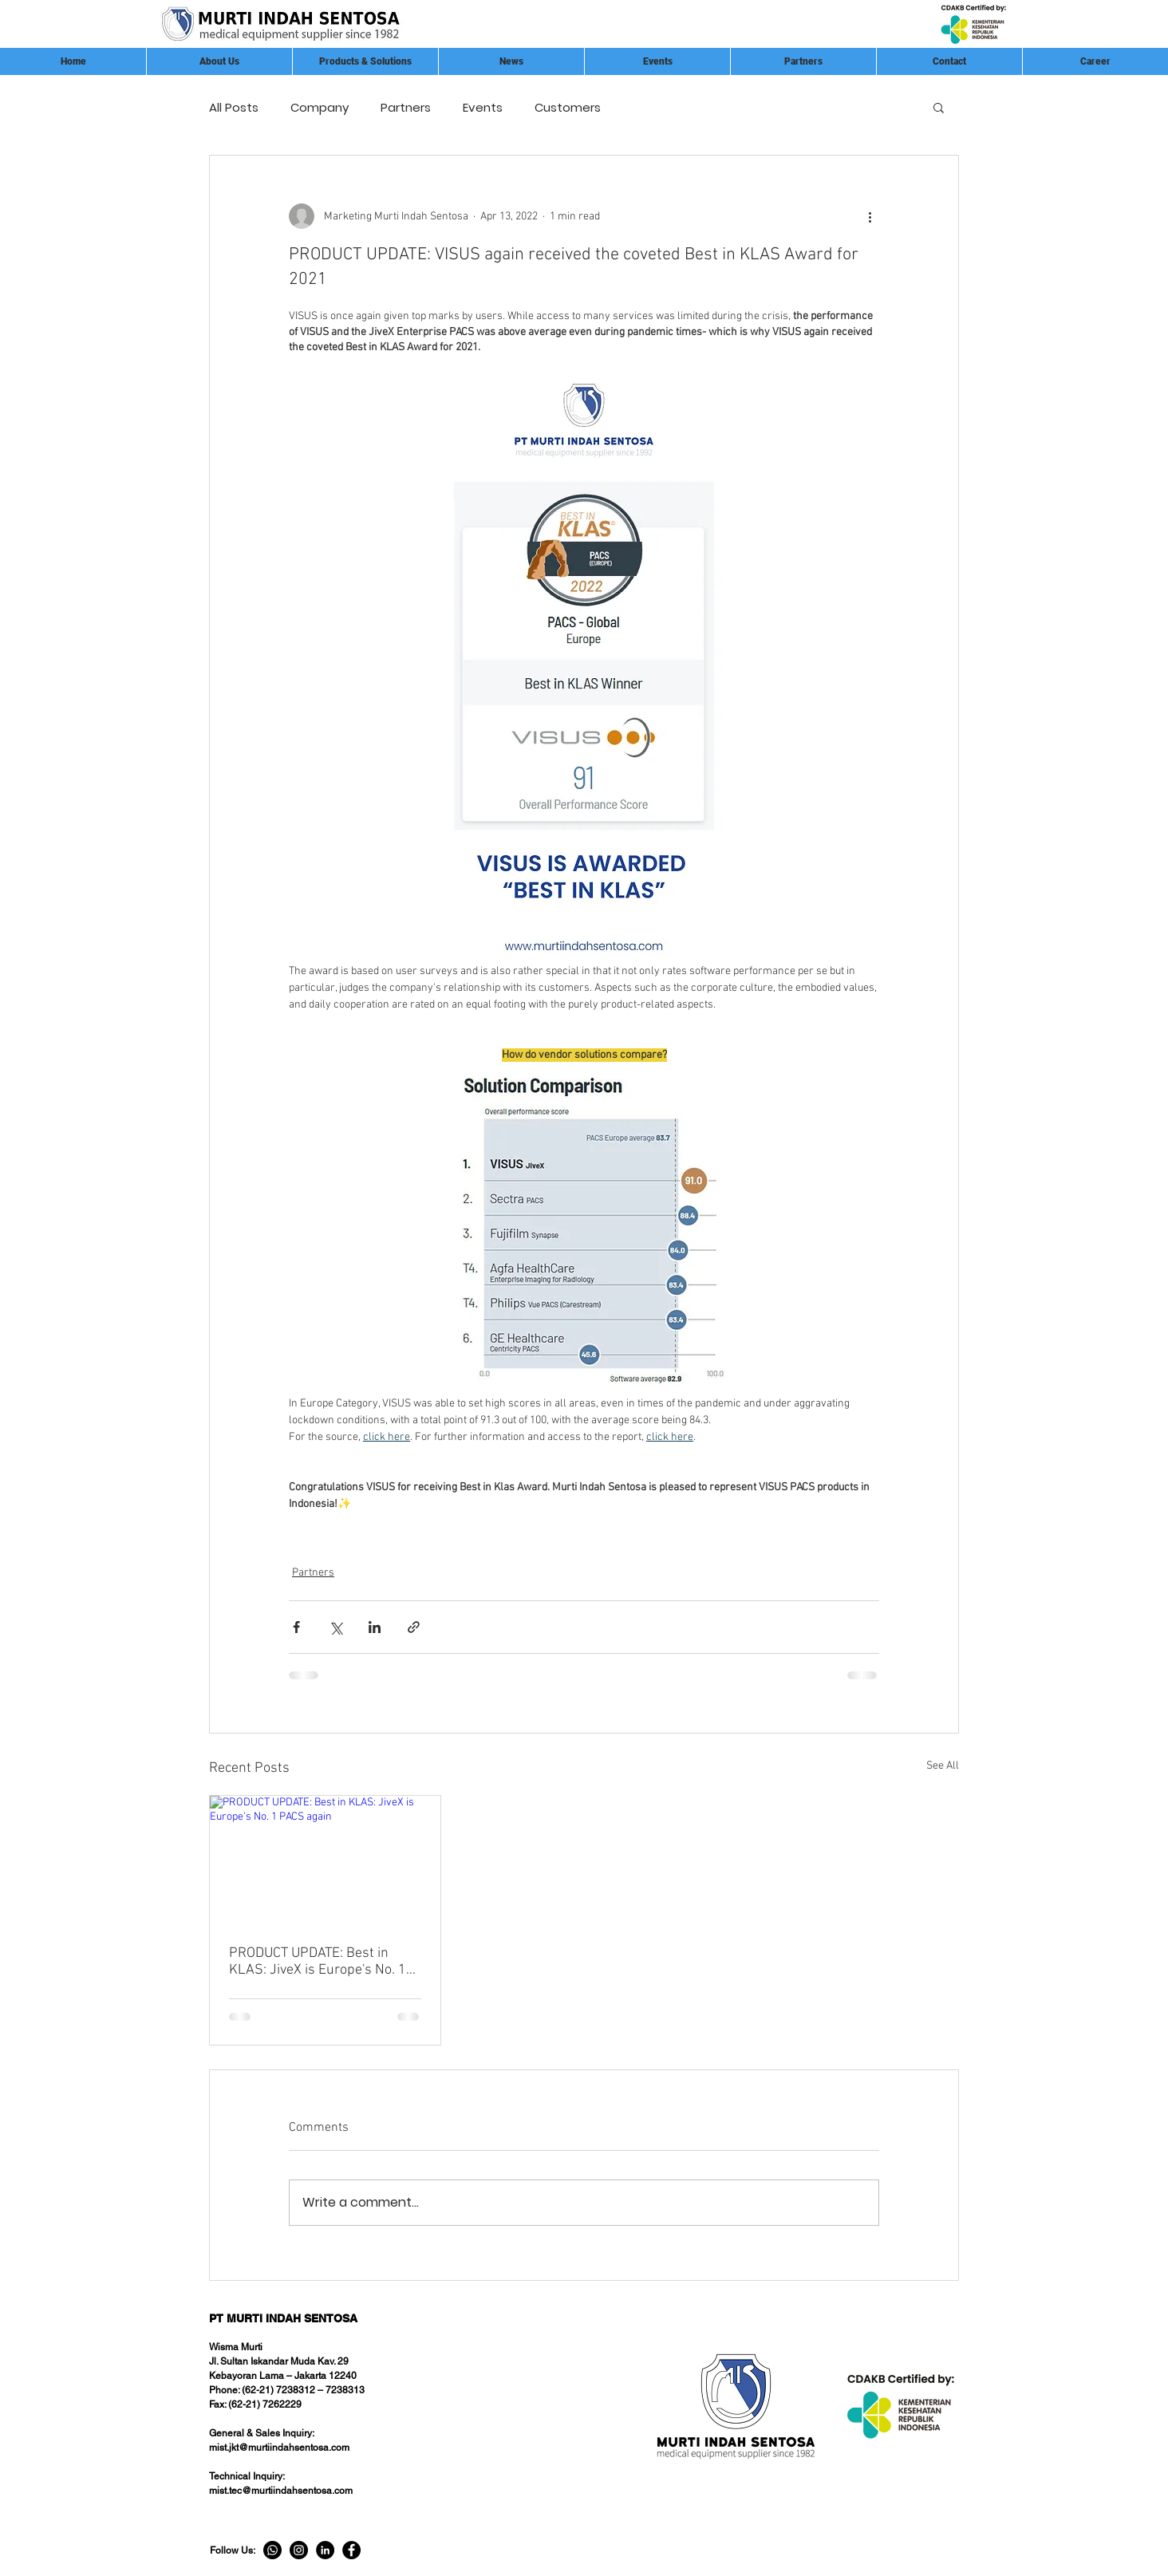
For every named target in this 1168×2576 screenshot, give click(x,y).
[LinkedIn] (325, 2550)
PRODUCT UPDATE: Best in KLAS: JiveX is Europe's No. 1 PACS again (317, 1961)
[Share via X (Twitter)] (335, 1627)
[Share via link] (413, 1627)
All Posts (233, 107)
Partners (406, 107)
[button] (803, 61)
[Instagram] (299, 2550)
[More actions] (869, 216)
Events (483, 107)
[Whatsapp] (272, 2550)
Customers (568, 107)
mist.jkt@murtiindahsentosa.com (279, 2447)
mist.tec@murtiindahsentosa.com (281, 2490)
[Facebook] (351, 2550)
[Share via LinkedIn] (374, 1627)
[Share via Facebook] (296, 1627)
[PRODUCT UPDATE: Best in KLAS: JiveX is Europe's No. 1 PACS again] (325, 1860)
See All (942, 1766)
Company (319, 107)
